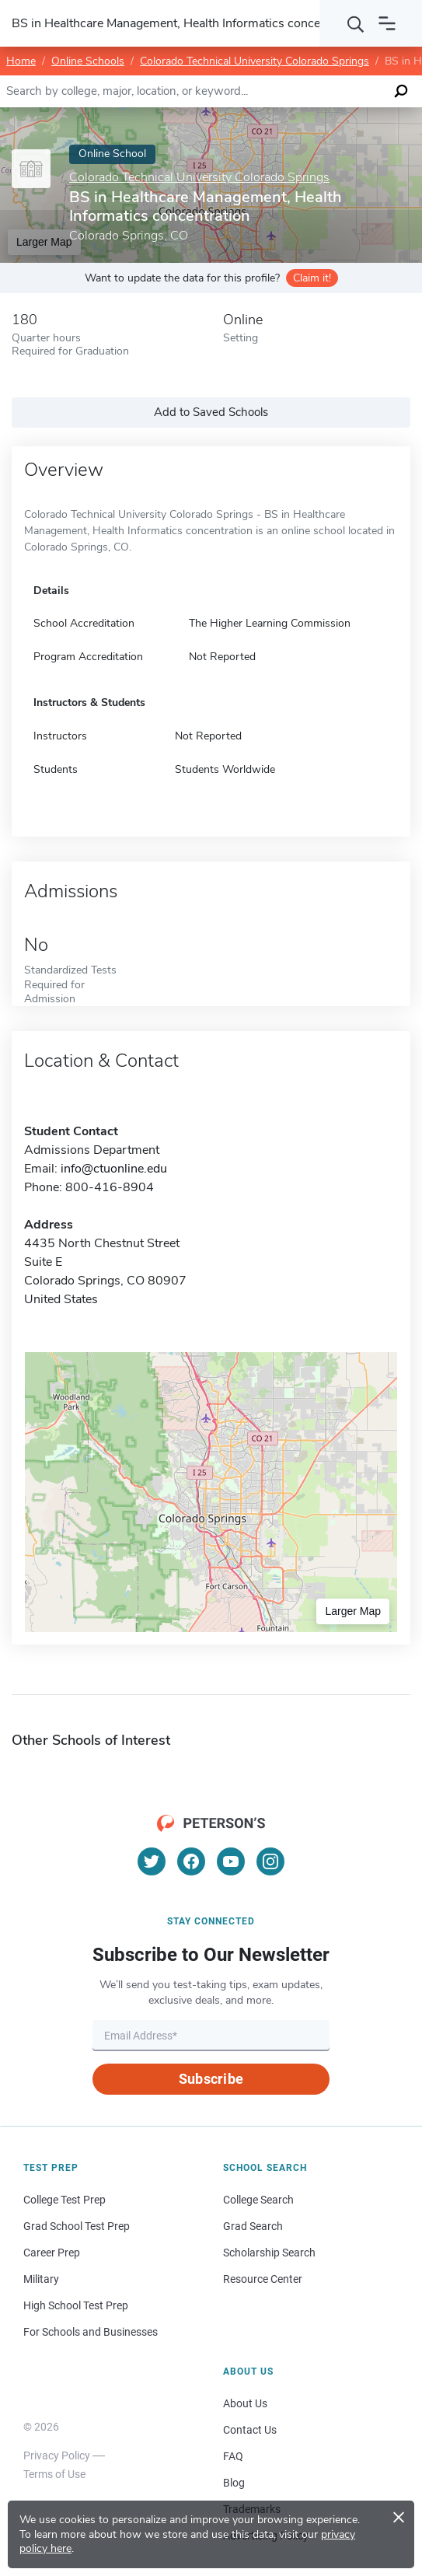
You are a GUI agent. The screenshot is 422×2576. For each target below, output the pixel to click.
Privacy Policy (56, 2455)
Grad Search (253, 2226)
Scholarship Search (269, 2252)
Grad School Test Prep (76, 2226)
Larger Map (353, 1611)
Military (41, 2279)
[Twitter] (152, 1861)
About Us (245, 2403)
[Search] (355, 23)
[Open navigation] (387, 23)
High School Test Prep (75, 2305)
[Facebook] (191, 1861)
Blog (234, 2482)
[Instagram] (270, 1861)
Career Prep (51, 2252)
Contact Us (250, 2430)
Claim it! (312, 278)
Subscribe (211, 2079)
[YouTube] (231, 1861)
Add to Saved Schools (211, 412)
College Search (258, 2199)
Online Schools (87, 61)
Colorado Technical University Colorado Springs (254, 61)
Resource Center (262, 2279)
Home (21, 61)
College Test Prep (64, 2199)
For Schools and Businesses (90, 2332)
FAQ (233, 2456)
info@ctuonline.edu (114, 1168)
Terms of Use (54, 2474)
